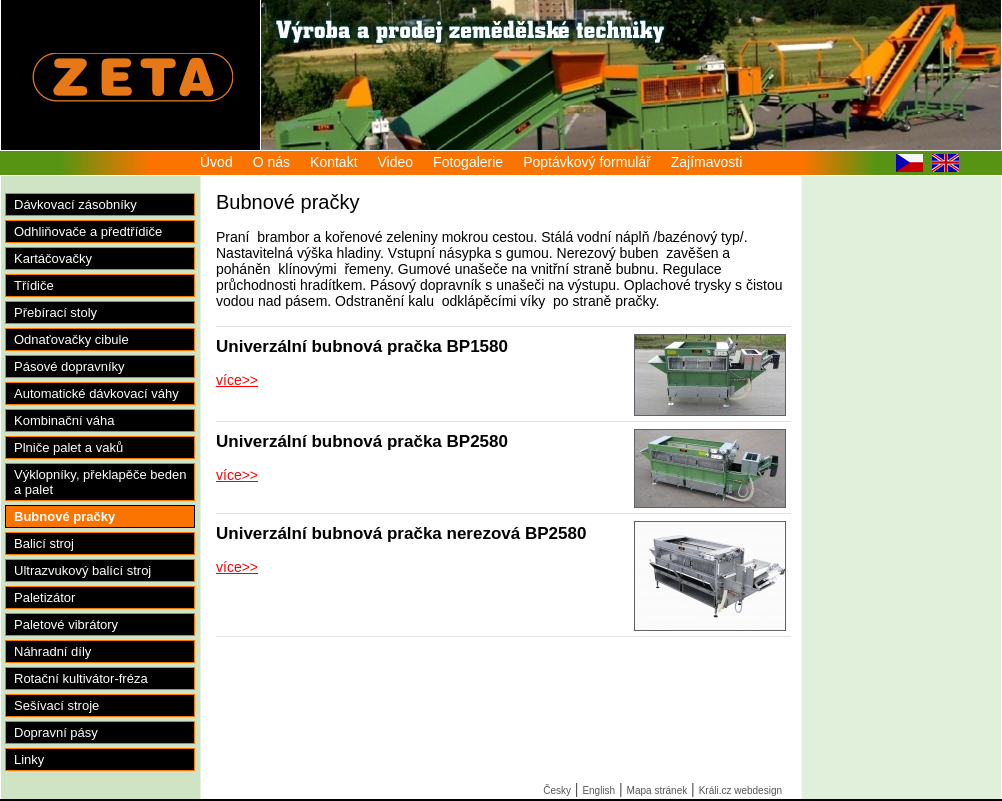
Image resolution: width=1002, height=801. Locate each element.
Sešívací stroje (56, 705)
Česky (557, 790)
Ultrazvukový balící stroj (82, 570)
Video (396, 162)
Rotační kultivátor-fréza (81, 678)
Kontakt (333, 162)
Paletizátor (44, 597)
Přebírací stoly (55, 312)
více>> (237, 380)
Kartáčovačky (53, 258)
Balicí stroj (44, 543)
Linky (29, 759)
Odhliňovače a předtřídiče (88, 231)
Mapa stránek (657, 790)
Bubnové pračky (64, 516)
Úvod (216, 162)
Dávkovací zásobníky (75, 204)
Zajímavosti (707, 162)
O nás (271, 162)
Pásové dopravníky (69, 366)
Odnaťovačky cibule (71, 339)
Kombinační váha (64, 420)
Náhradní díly (52, 651)
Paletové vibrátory (66, 624)
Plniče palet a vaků (68, 447)
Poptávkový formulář (587, 162)
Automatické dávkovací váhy (96, 393)
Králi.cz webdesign (740, 790)
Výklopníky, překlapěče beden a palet (100, 482)
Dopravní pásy (56, 732)
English (598, 790)
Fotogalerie (468, 162)
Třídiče (34, 285)
